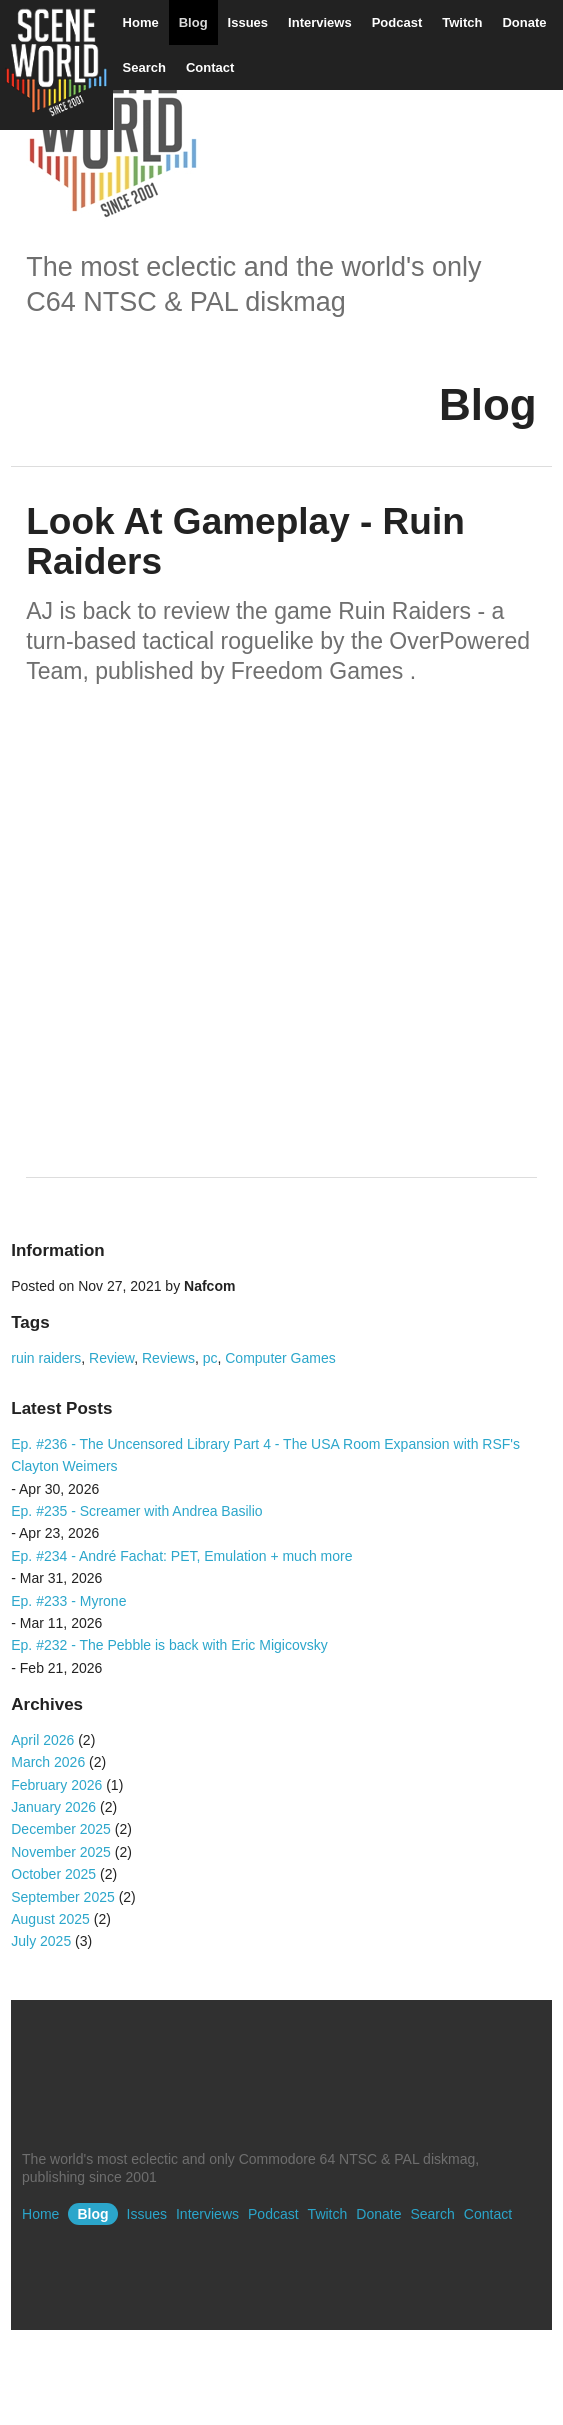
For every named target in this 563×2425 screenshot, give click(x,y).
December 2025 (61, 1829)
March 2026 (48, 1762)
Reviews (168, 1358)
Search (144, 67)
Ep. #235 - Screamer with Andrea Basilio (136, 1511)
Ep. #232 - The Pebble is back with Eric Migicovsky (169, 1645)
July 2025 (41, 1941)
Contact (210, 67)
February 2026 (56, 1785)
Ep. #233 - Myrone (68, 1601)
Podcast (397, 22)
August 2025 (50, 1919)
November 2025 (61, 1852)
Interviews (320, 22)
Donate (524, 22)
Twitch (462, 22)
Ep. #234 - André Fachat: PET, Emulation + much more (181, 1556)
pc (210, 1358)
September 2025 (63, 1897)
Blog (193, 22)
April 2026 (42, 1740)
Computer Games (280, 1358)
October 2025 (53, 1874)
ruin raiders (46, 1358)
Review (111, 1358)
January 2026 (53, 1807)
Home (141, 22)
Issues (248, 22)
